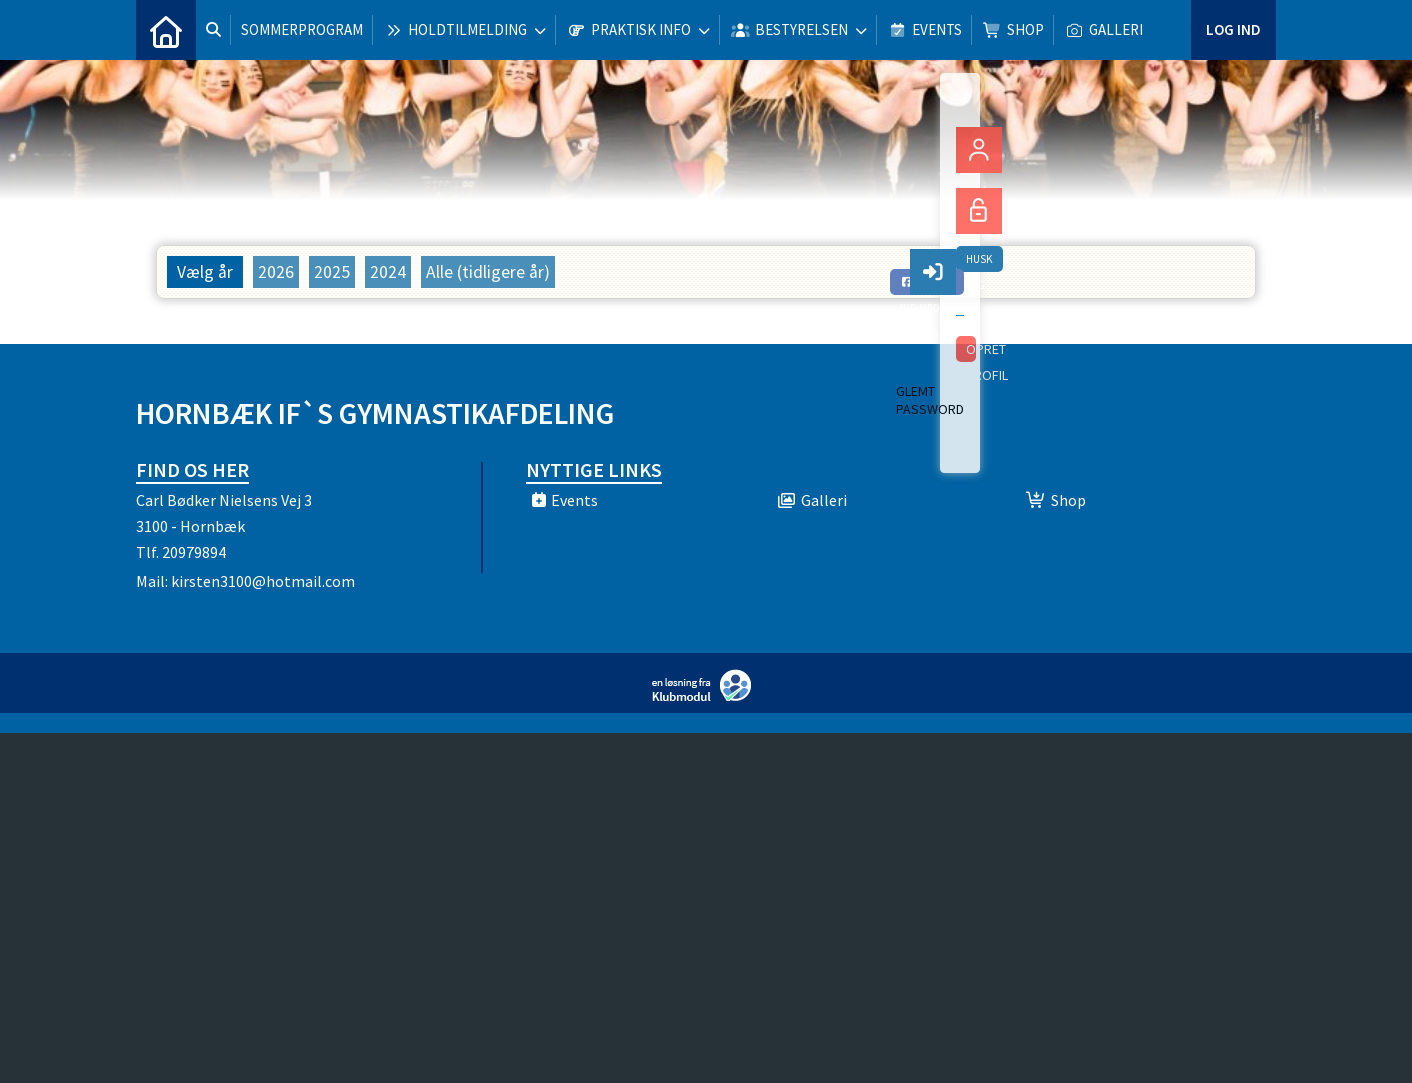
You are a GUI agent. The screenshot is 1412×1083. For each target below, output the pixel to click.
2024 (388, 272)
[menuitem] (166, 30)
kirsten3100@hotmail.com (263, 581)
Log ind (1233, 29)
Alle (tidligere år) (488, 272)
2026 (276, 272)
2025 (332, 272)
